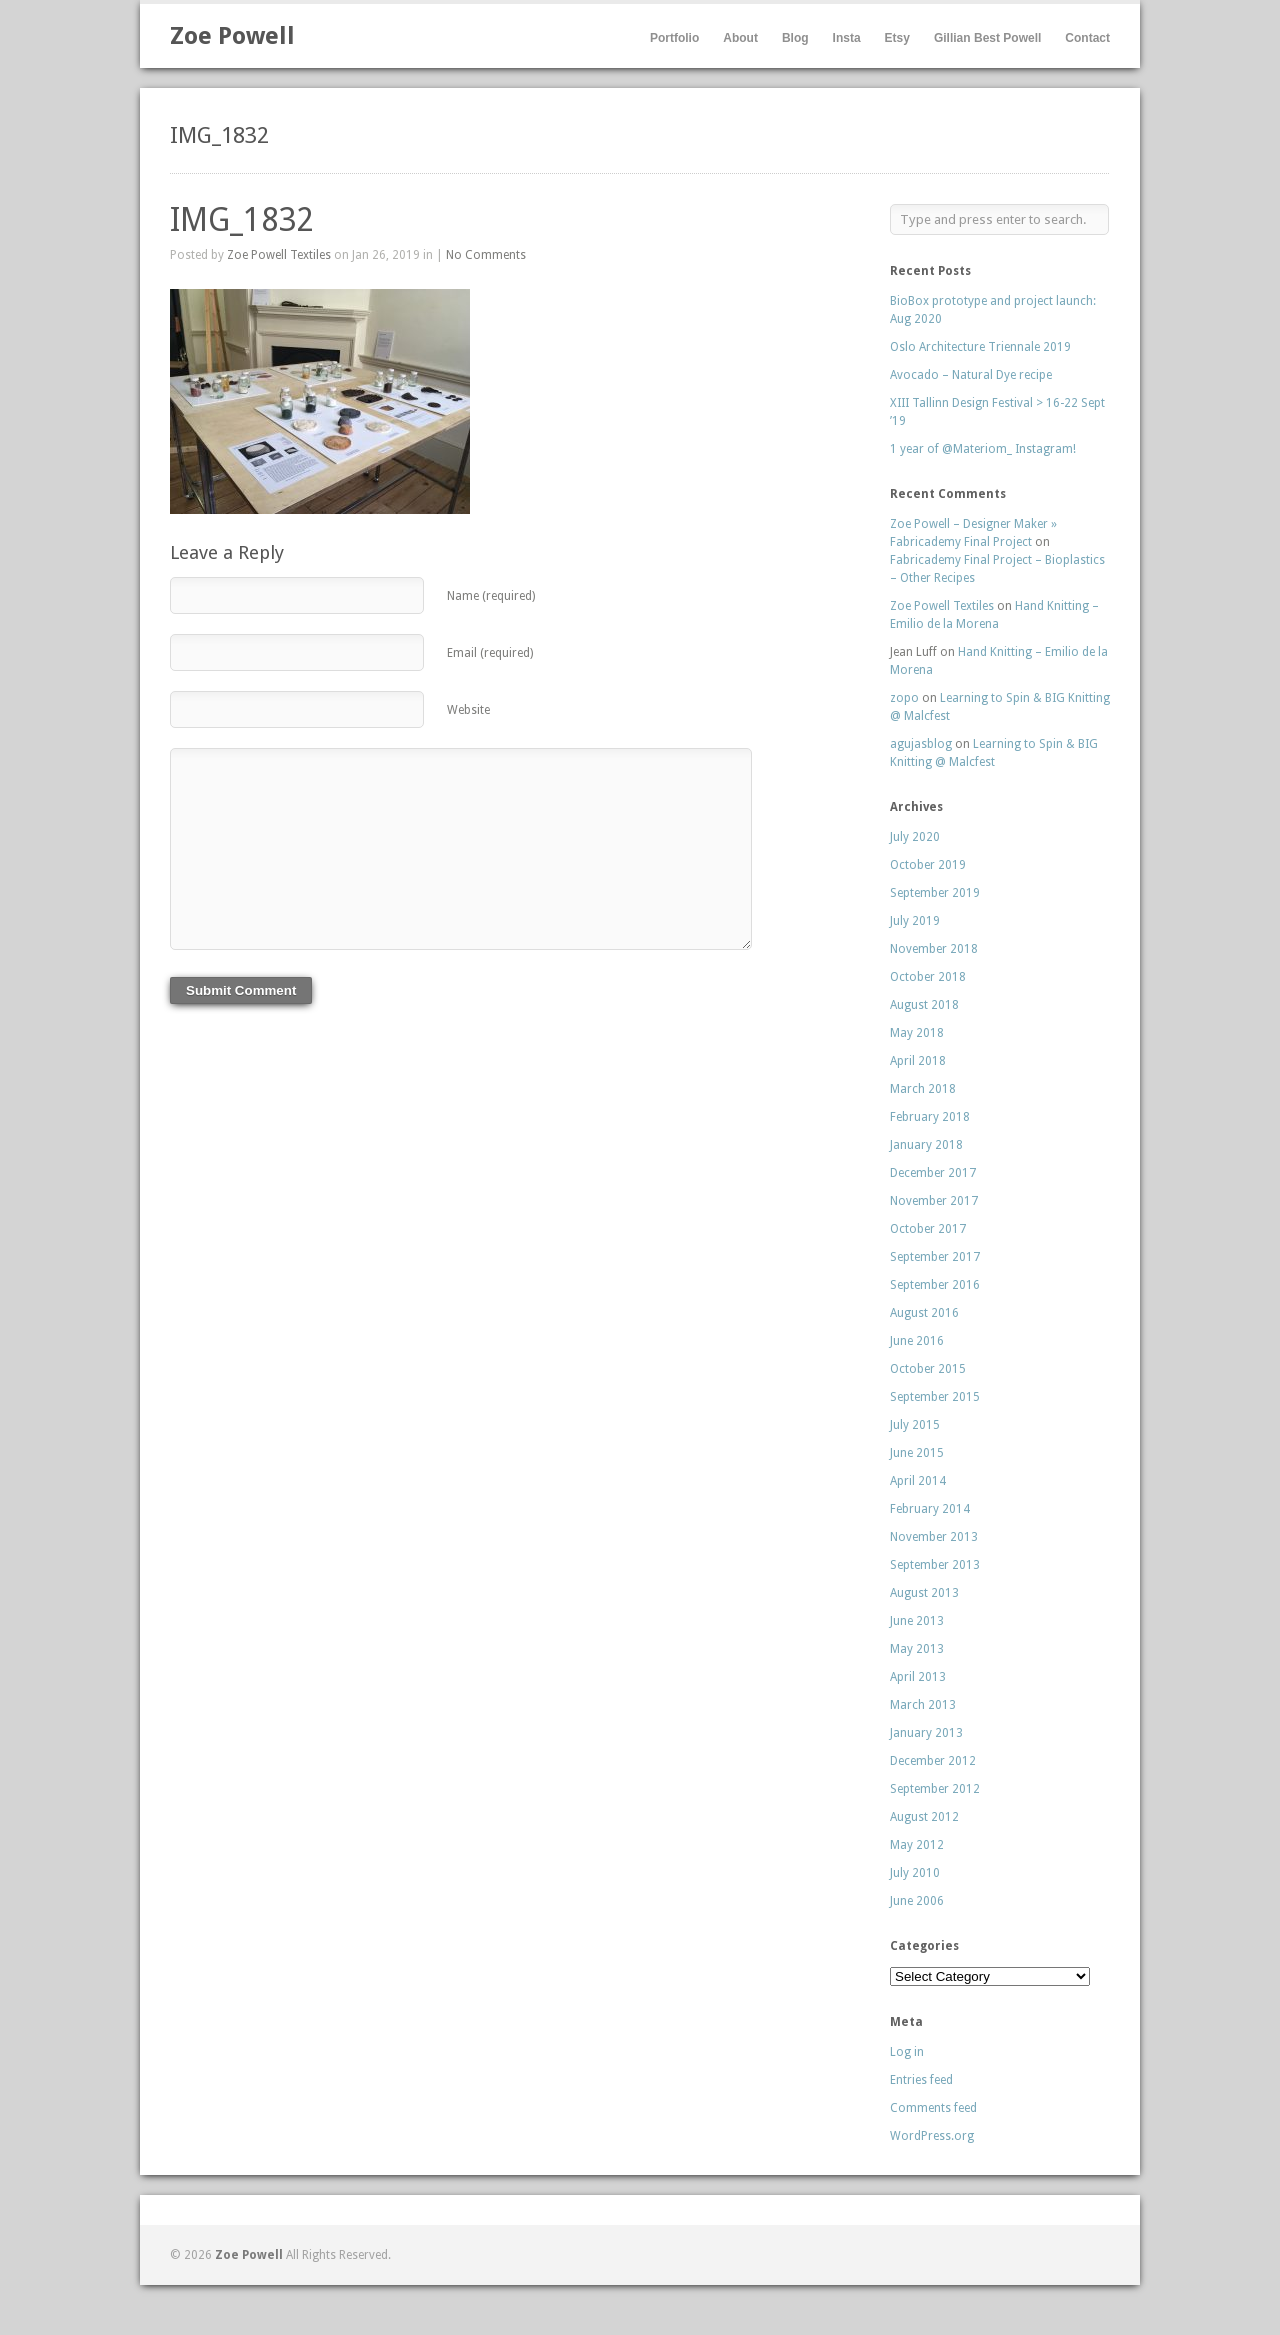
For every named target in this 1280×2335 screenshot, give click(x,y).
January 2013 (926, 1733)
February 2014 (930, 1509)
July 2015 (915, 1425)
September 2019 (935, 893)
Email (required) (490, 653)
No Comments (486, 255)
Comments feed (933, 2108)
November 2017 (934, 1201)
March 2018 (923, 1089)
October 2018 (928, 977)
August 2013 (924, 1593)
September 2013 (935, 1565)
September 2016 (935, 1285)
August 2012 (924, 1817)
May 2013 (917, 1649)
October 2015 (928, 1369)
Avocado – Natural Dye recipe (971, 375)
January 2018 (926, 1145)
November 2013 (934, 1537)
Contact (1087, 38)
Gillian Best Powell (987, 38)
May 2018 (917, 1033)
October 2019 (928, 865)
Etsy (897, 38)
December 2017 (933, 1173)
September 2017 (935, 1257)
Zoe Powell (232, 36)
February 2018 (930, 1117)
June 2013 (917, 1621)
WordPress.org (932, 2136)
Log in (907, 2052)
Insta (847, 38)
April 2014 (918, 1481)
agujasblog (921, 744)
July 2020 (915, 837)
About (740, 38)
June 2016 (917, 1341)
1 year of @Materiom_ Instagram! (983, 449)
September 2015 (935, 1397)
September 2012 (935, 1789)
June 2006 (917, 1901)
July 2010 (915, 1873)
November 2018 (934, 949)
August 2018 (924, 1005)
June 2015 (917, 1453)
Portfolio (674, 38)
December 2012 (933, 1761)
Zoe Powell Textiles (279, 255)
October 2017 (928, 1229)
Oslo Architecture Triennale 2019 (980, 347)
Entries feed (921, 2080)
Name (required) (491, 596)
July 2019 (915, 921)
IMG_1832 (242, 220)
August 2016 (924, 1313)
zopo (904, 698)
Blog (795, 38)
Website (468, 710)
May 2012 (917, 1845)
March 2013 (923, 1705)
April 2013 (918, 1677)
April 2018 (918, 1061)
